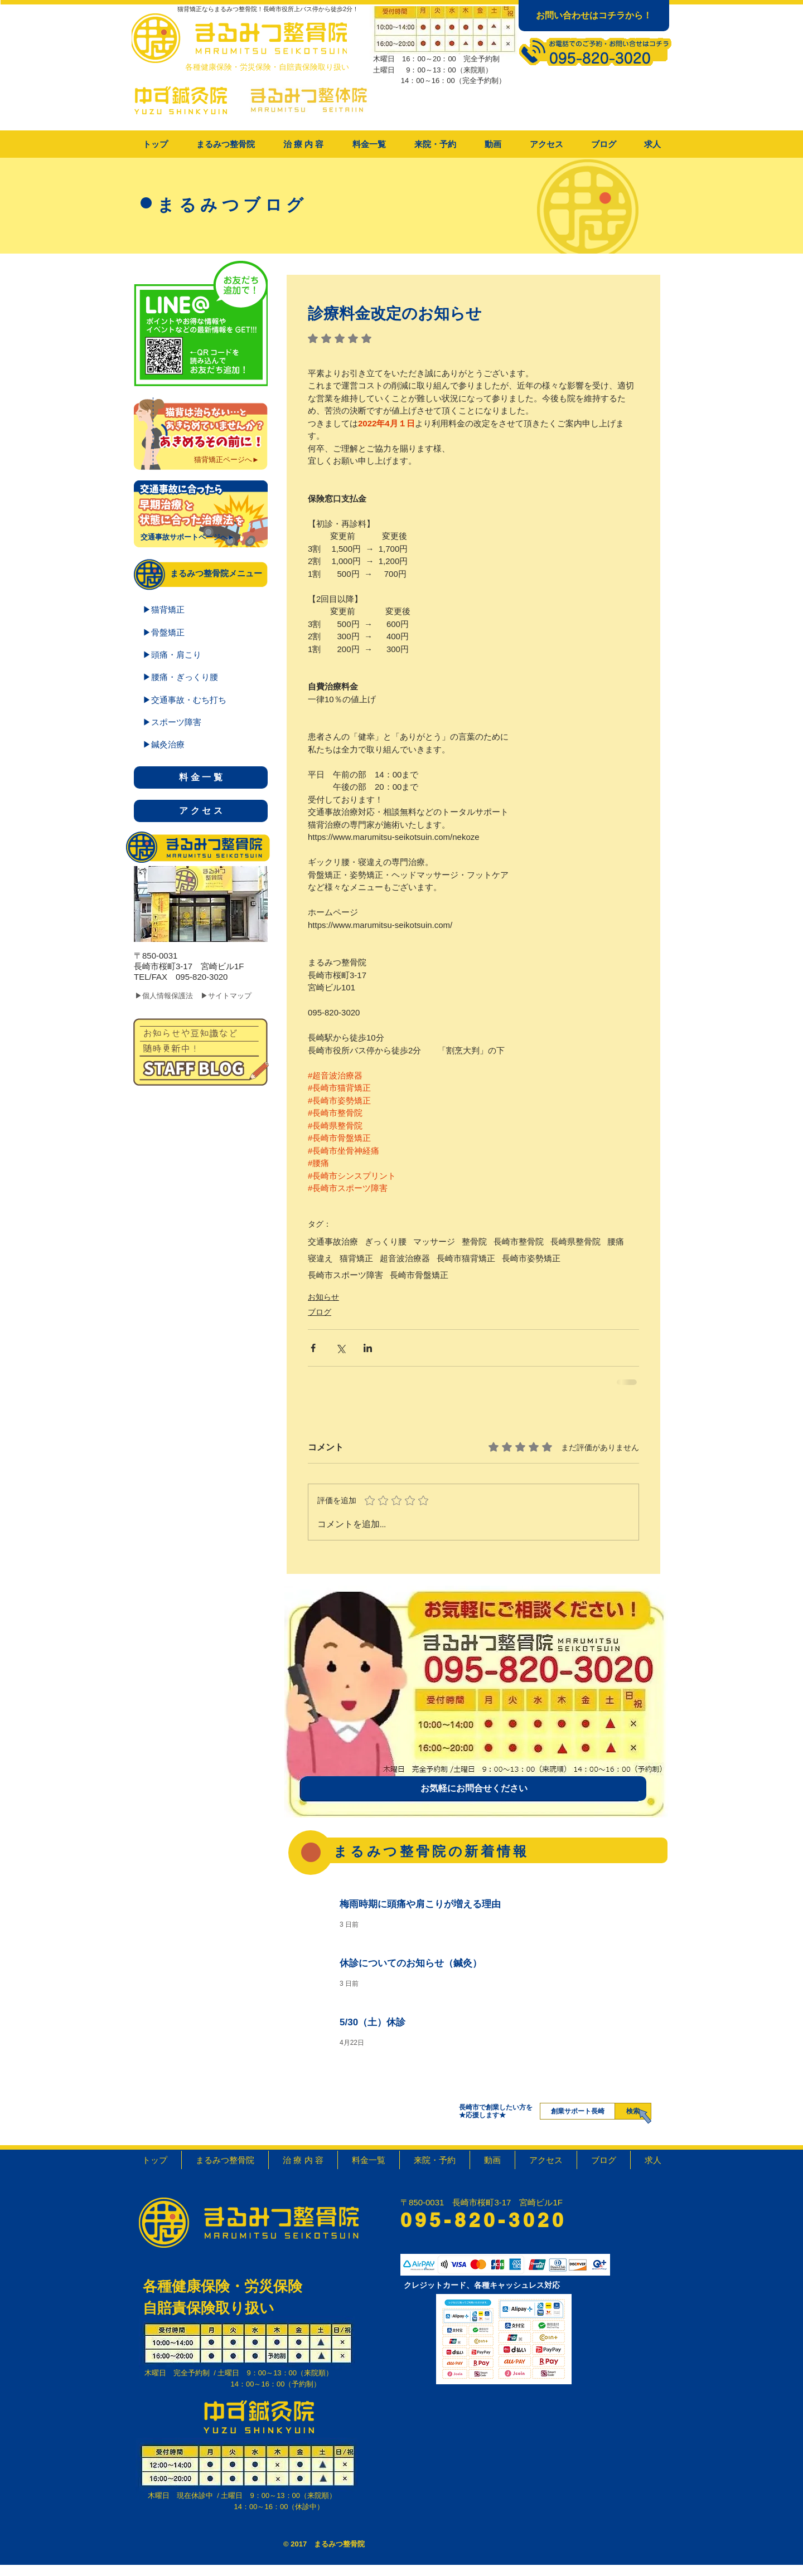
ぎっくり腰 (386, 1241)
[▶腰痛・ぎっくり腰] (201, 676)
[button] (303, 144)
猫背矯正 (356, 1258)
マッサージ (434, 1241)
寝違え (320, 1258)
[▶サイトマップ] (235, 996)
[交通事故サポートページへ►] (188, 537)
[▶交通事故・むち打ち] (201, 699)
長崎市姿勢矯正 (531, 1258)
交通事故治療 (333, 1241)
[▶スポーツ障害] (201, 722)
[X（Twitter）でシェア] (340, 1348)
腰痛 (615, 1241)
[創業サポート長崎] (577, 2111)
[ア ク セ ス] (201, 811)
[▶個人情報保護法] (170, 996)
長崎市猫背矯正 (466, 1258)
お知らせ (323, 1296)
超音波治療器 (405, 1258)
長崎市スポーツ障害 (345, 1275)
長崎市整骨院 (519, 1241)
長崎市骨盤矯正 (419, 1275)
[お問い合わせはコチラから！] (594, 15)
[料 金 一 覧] (201, 777)
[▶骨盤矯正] (201, 632)
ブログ (319, 1312)
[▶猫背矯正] (201, 609)
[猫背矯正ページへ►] (226, 459)
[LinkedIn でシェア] (367, 1348)
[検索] (633, 2111)
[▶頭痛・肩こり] (201, 654)
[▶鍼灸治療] (201, 744)
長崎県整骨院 (575, 1241)
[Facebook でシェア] (313, 1348)
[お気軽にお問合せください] (474, 1788)
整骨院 (474, 1241)
